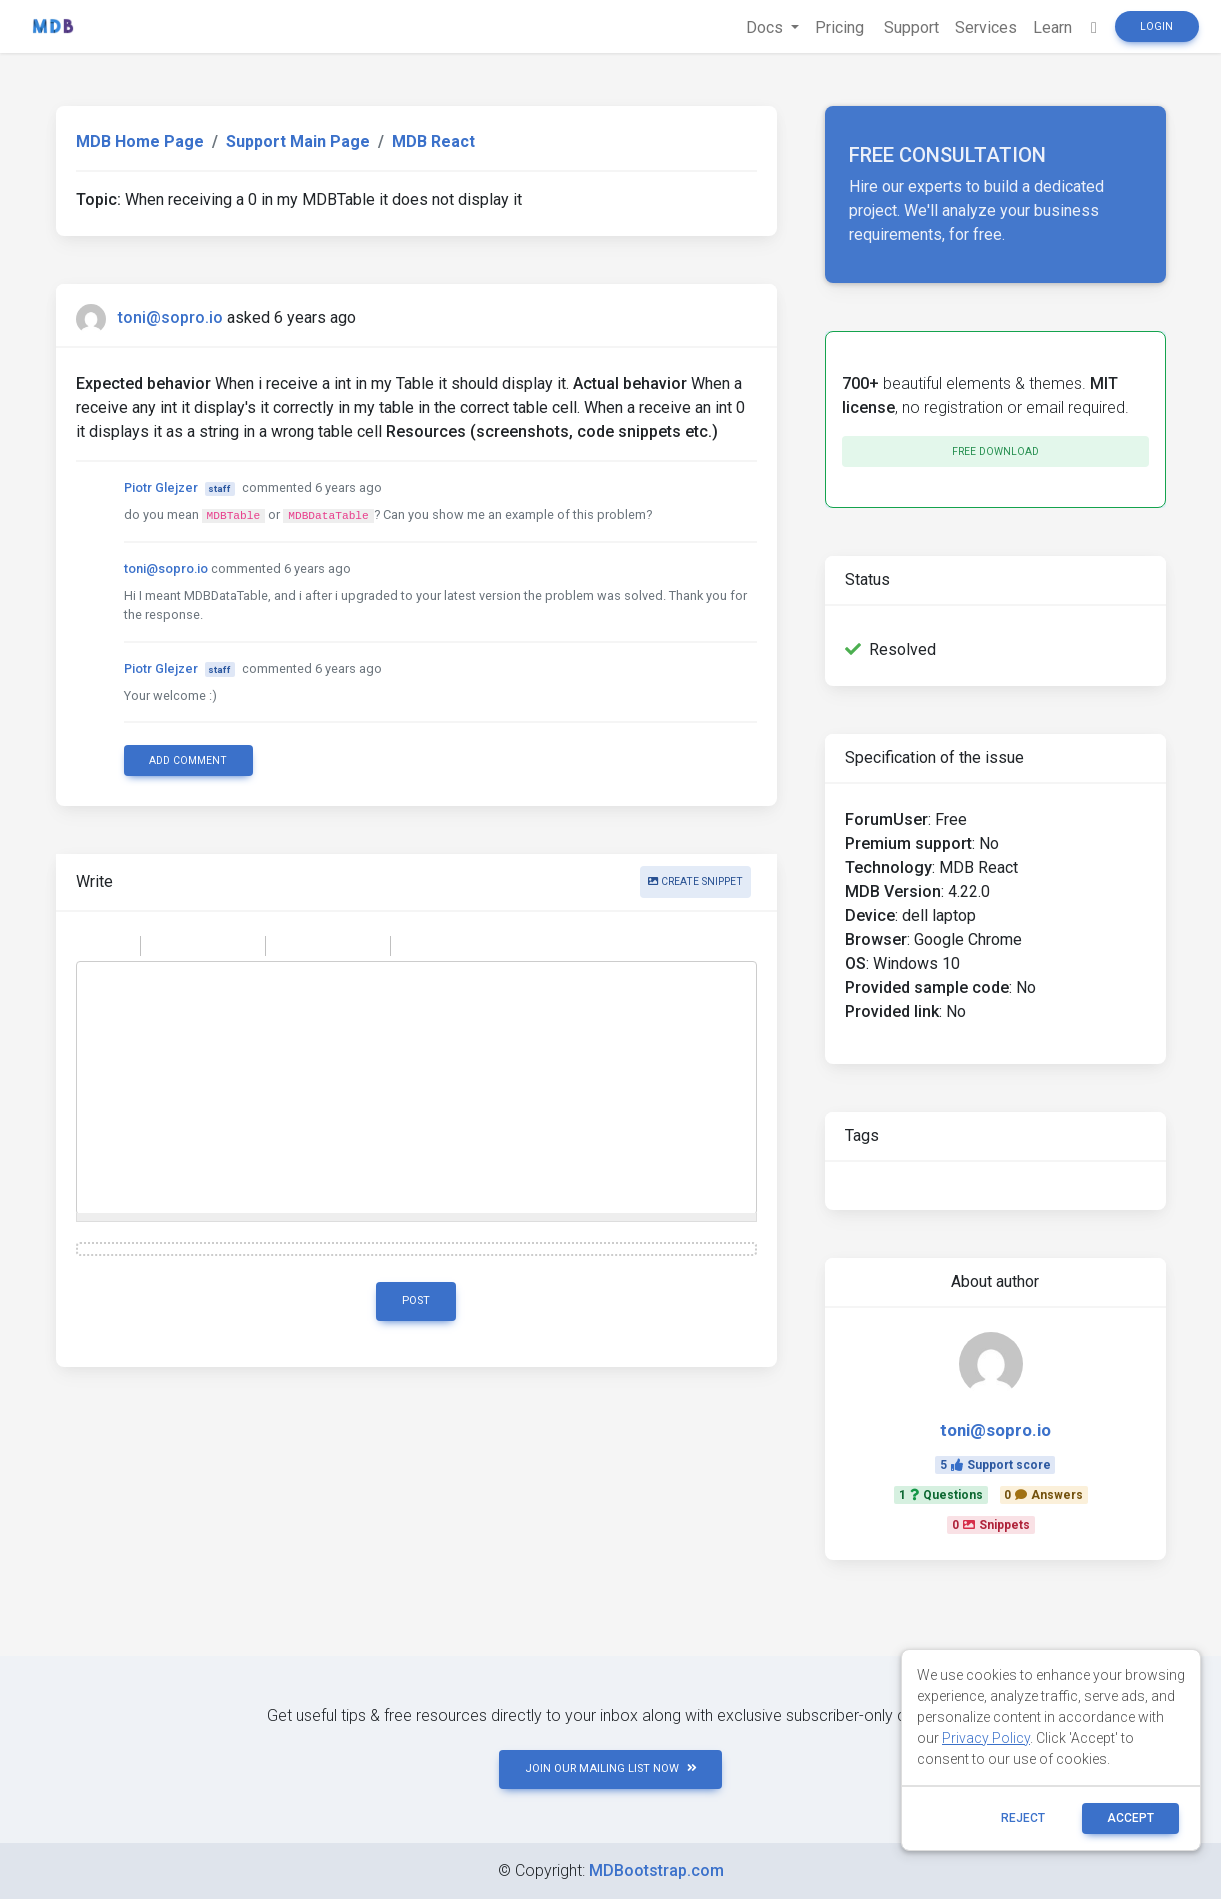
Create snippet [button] (695, 881)
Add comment (188, 760)
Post (416, 1300)
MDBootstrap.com (656, 1870)
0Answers (1043, 1495)
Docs (766, 27)
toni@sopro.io (170, 317)
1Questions (941, 1495)
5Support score (995, 1465)
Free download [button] (995, 451)
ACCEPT (1130, 1818)
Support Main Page (298, 141)
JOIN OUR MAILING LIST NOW (611, 1768)
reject (1023, 1818)
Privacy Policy (986, 1738)
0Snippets (991, 1525)
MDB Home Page (140, 141)
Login (1156, 26)
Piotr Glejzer (161, 487)
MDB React (433, 141)
